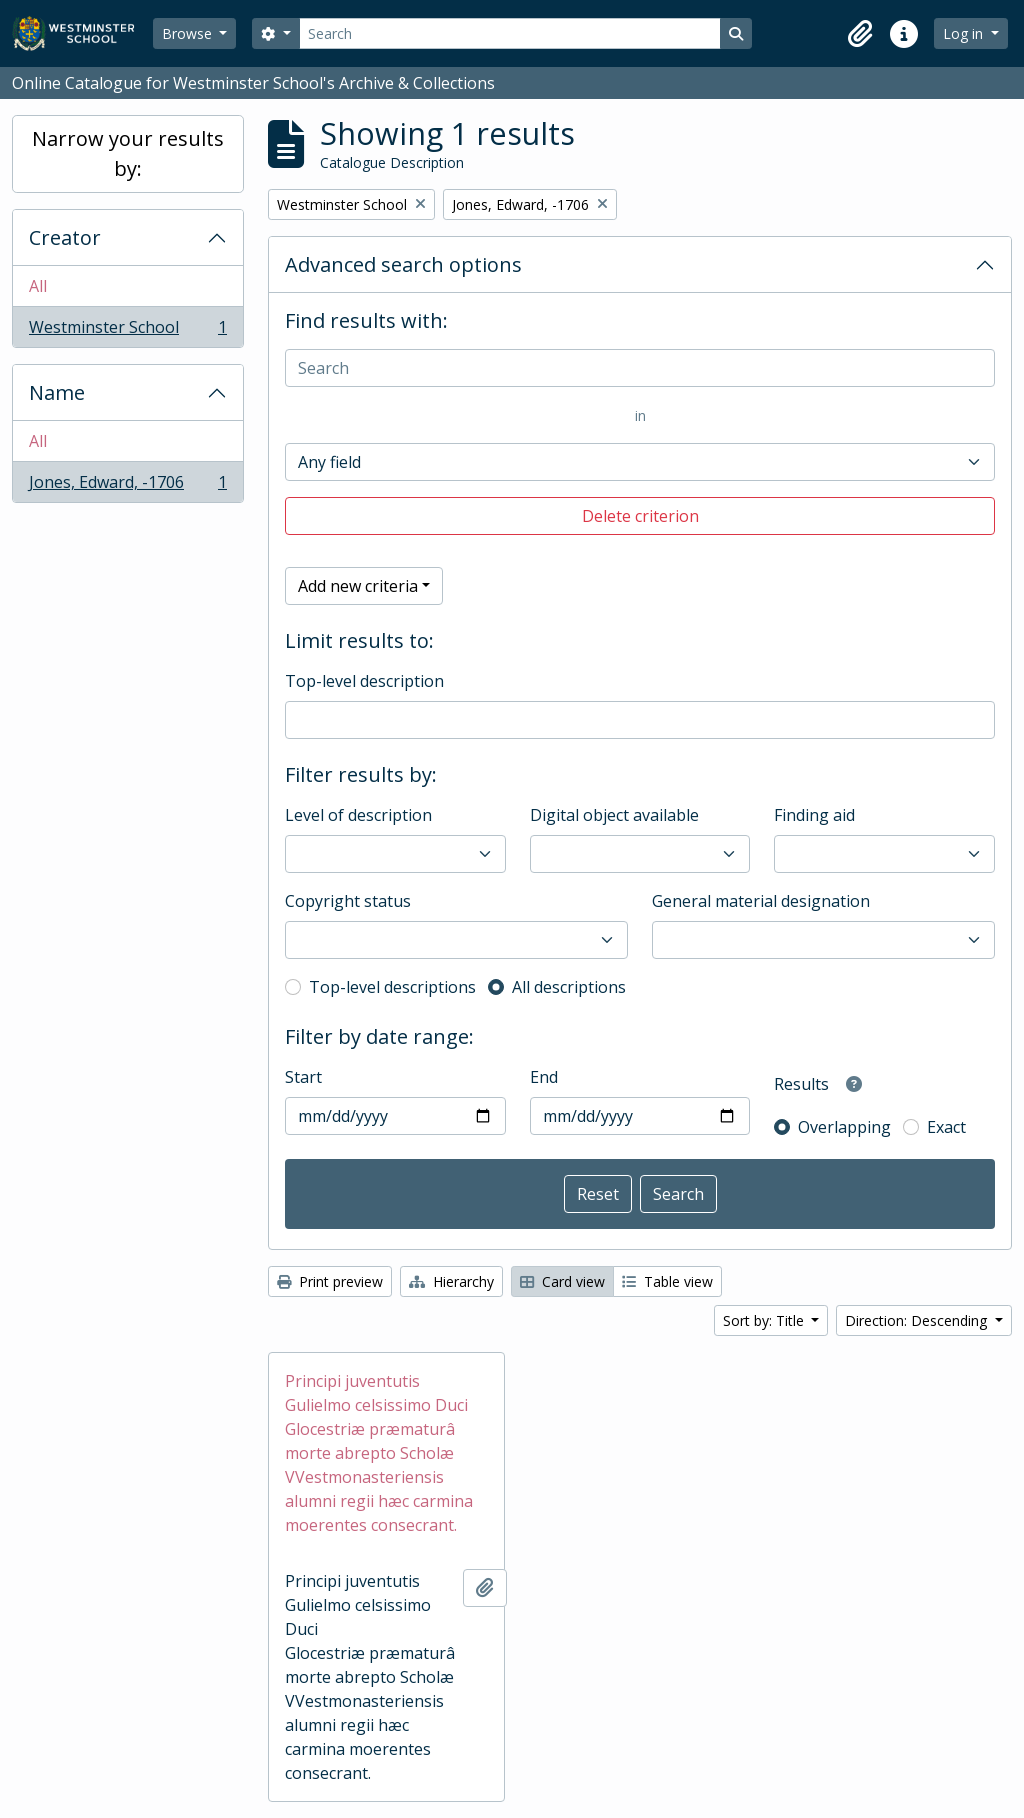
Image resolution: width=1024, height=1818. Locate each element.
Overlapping (844, 1127)
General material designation (761, 901)
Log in (965, 33)
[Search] (510, 33)
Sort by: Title (765, 1320)
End (544, 1077)
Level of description (358, 815)
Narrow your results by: (128, 153)
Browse (189, 33)
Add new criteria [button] (358, 586)
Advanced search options (403, 264)
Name (57, 392)
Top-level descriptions (392, 987)
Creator (65, 237)
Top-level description (364, 681)
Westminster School (127, 331)
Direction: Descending (918, 1320)
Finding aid (814, 815)
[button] (860, 34)
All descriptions (569, 987)
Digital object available (614, 815)
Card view (562, 1281)
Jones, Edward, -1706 (127, 486)
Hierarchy (451, 1281)
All (38, 286)
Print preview (330, 1281)
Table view (667, 1281)
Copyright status (348, 901)
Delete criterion (640, 516)
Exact (946, 1127)
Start (303, 1077)
